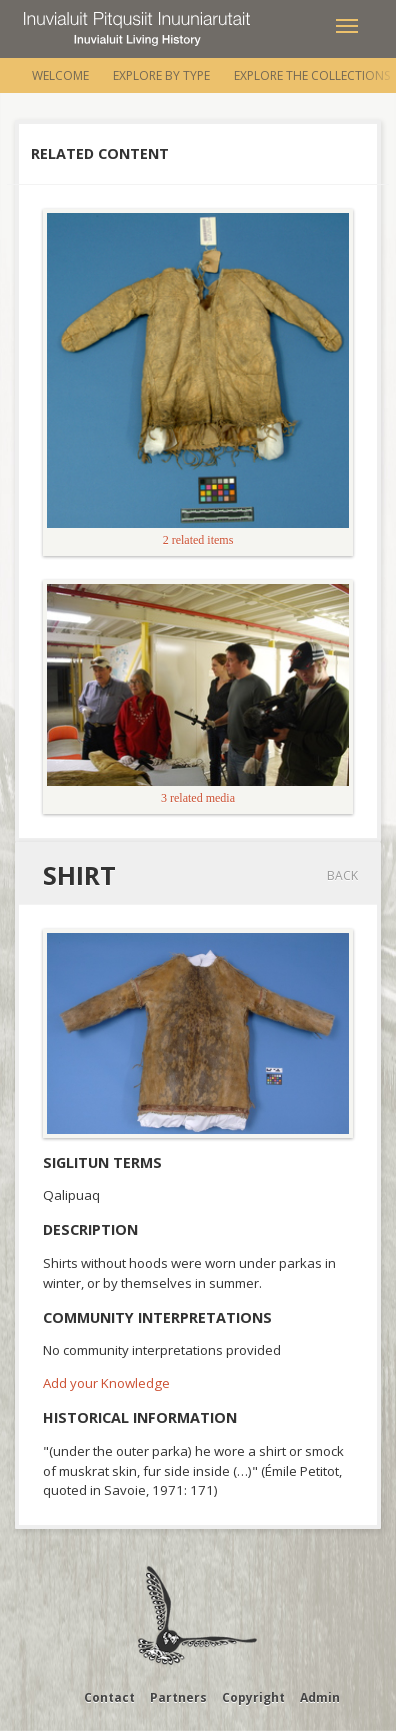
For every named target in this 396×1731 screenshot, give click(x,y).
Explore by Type (161, 75)
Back (342, 875)
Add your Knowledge (106, 1383)
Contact (109, 1697)
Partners (178, 1697)
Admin (320, 1697)
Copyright (253, 1697)
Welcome (60, 75)
